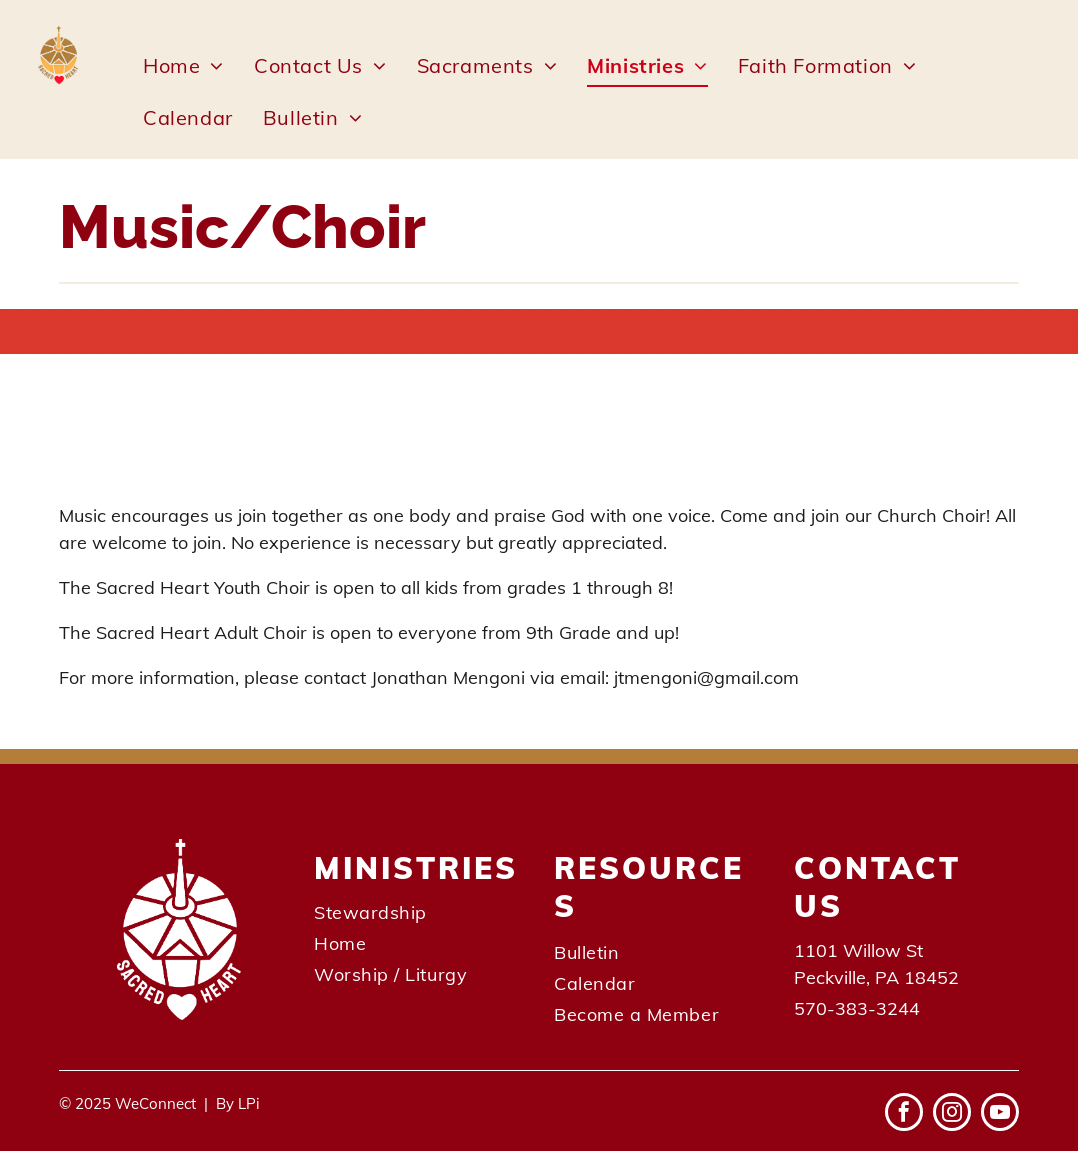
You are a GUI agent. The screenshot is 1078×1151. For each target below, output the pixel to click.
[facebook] (904, 1114)
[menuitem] (183, 66)
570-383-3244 (857, 1008)
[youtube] (1000, 1114)
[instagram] (952, 1114)
